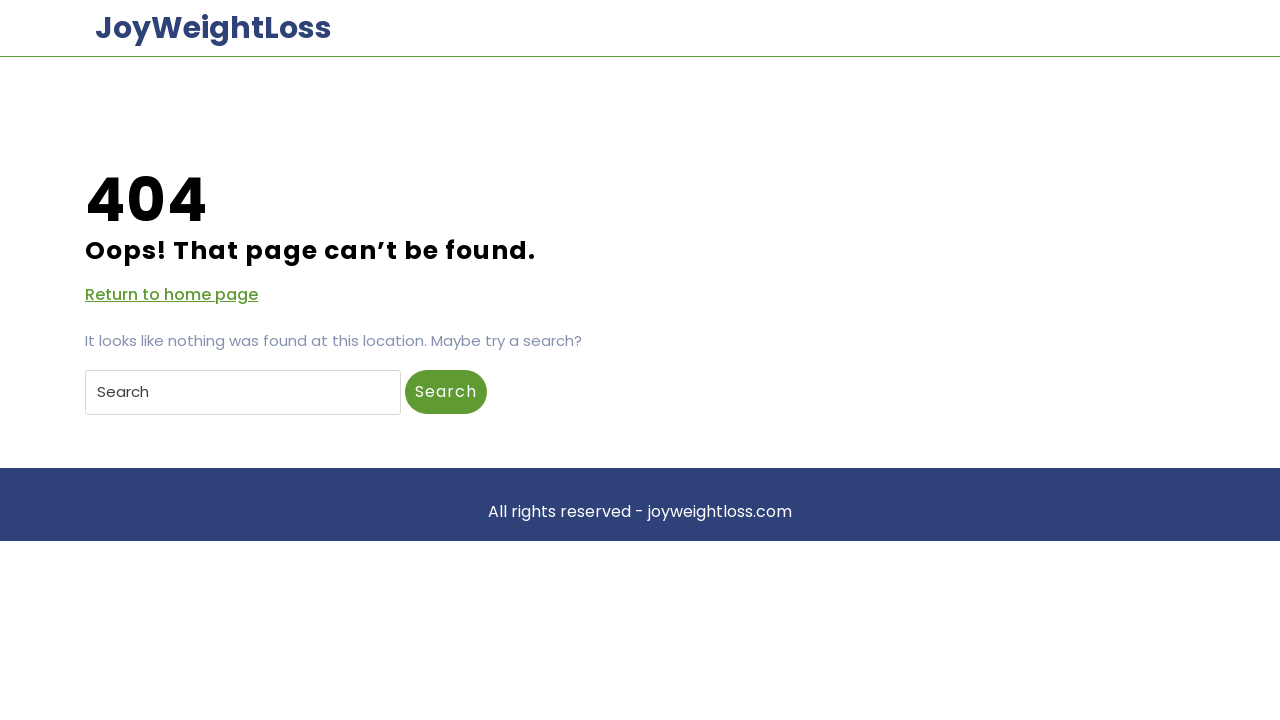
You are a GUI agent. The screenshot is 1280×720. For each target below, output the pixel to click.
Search (446, 391)
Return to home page (171, 295)
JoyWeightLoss (213, 28)
